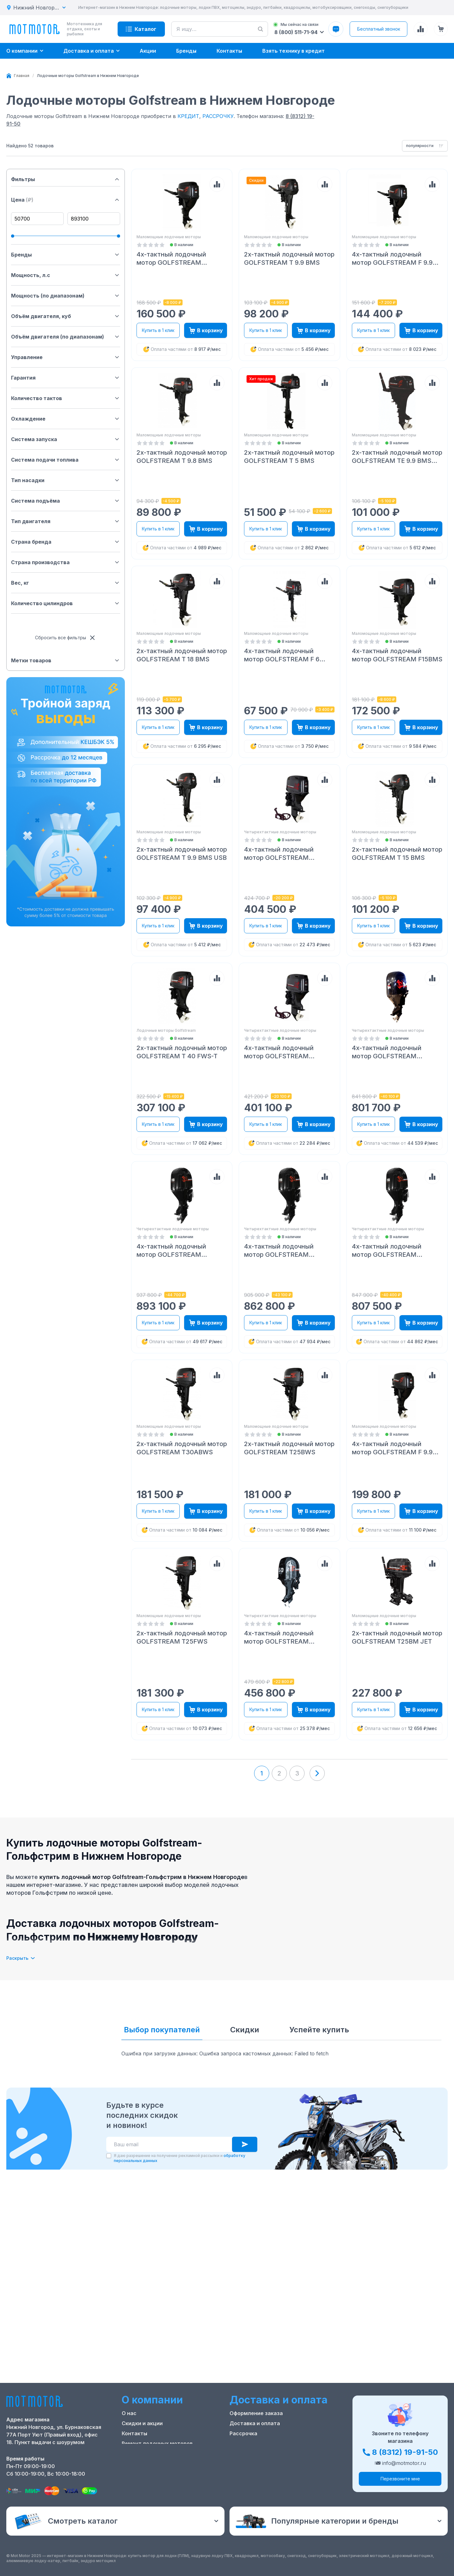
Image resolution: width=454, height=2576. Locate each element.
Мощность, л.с (65, 275)
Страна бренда (65, 542)
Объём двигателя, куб (65, 316)
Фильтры (65, 179)
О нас (129, 2413)
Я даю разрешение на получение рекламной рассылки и (179, 2158)
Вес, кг (65, 583)
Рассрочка (243, 2433)
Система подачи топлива (65, 460)
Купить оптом (248, 2443)
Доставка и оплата (255, 2423)
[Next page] (317, 1773)
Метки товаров (65, 660)
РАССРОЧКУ (218, 116)
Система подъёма (65, 501)
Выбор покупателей (162, 2029)
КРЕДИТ (188, 116)
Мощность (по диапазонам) (65, 295)
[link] (88, 75)
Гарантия (65, 378)
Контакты (134, 2433)
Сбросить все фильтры (65, 637)
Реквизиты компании (149, 2464)
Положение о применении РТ (160, 2453)
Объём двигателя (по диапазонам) (65, 337)
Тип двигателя (65, 521)
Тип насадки (65, 480)
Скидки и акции (142, 2423)
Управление (65, 357)
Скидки (244, 2029)
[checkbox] (108, 2155)
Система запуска (65, 439)
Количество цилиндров (65, 603)
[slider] (12, 236)
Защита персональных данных (270, 2453)
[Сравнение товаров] (421, 29)
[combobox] (425, 145)
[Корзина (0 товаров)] (441, 29)
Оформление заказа (256, 2413)
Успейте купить (319, 2029)
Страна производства (65, 562)
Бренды (65, 254)
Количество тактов (65, 398)
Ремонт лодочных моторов (157, 2443)
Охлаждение (65, 419)
